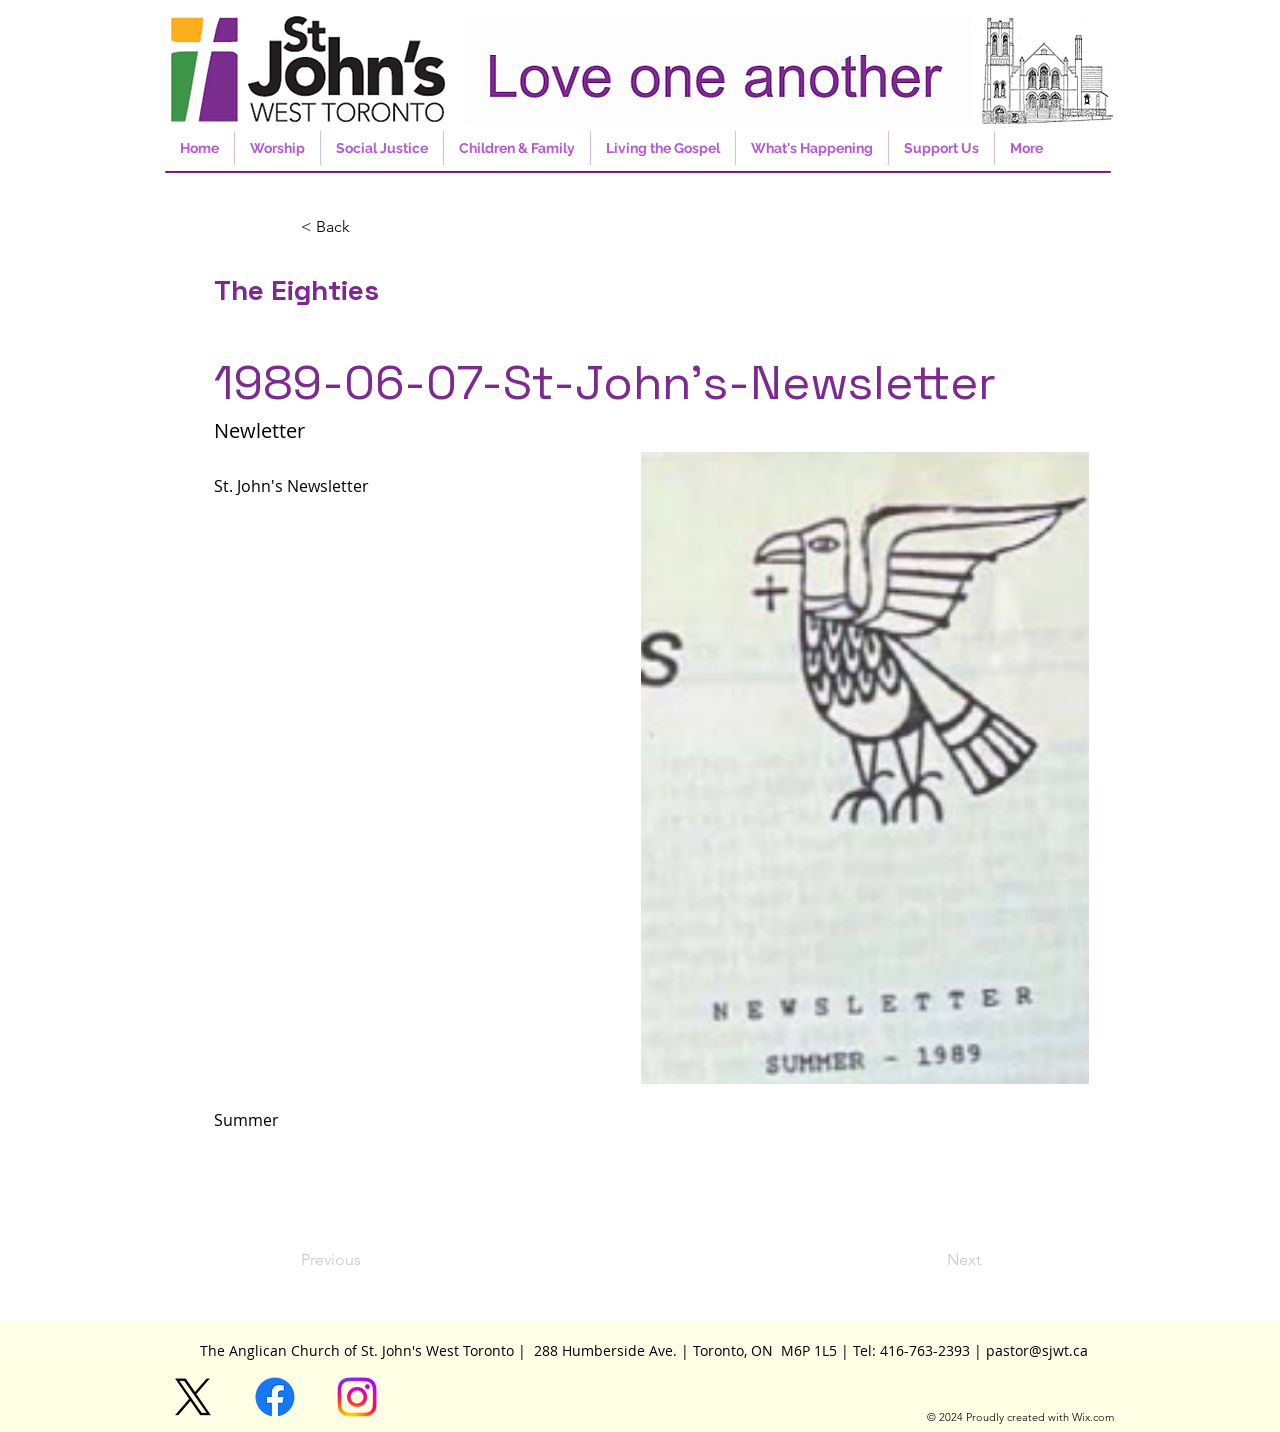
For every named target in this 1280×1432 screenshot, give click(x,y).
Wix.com (1093, 1417)
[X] (193, 1397)
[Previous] (367, 1260)
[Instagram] (357, 1397)
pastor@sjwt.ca (1037, 1350)
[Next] (931, 1260)
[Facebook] (275, 1397)
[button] (367, 227)
